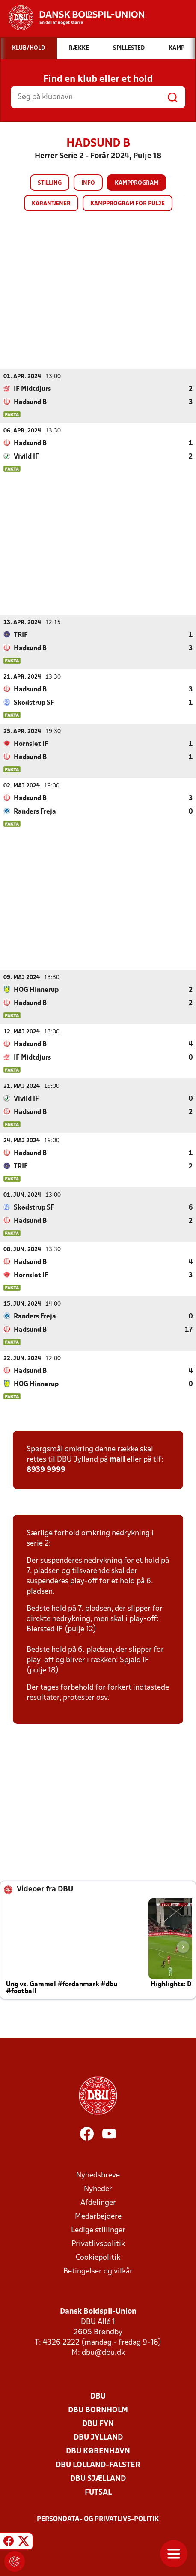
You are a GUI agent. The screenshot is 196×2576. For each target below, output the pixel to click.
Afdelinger (98, 2202)
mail (117, 1459)
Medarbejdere (98, 2216)
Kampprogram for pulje (127, 204)
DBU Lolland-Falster (98, 2464)
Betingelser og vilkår (98, 2271)
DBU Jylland (98, 2437)
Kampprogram (136, 183)
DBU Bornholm (98, 2410)
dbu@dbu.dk (103, 2352)
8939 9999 (46, 1469)
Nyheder (98, 2188)
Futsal (98, 2492)
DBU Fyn (98, 2423)
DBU (98, 2396)
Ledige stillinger (98, 2230)
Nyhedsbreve (98, 2175)
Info (88, 183)
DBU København (98, 2451)
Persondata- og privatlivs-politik (98, 2519)
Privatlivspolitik (98, 2243)
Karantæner (51, 204)
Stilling (50, 183)
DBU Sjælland (98, 2478)
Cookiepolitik (98, 2257)
